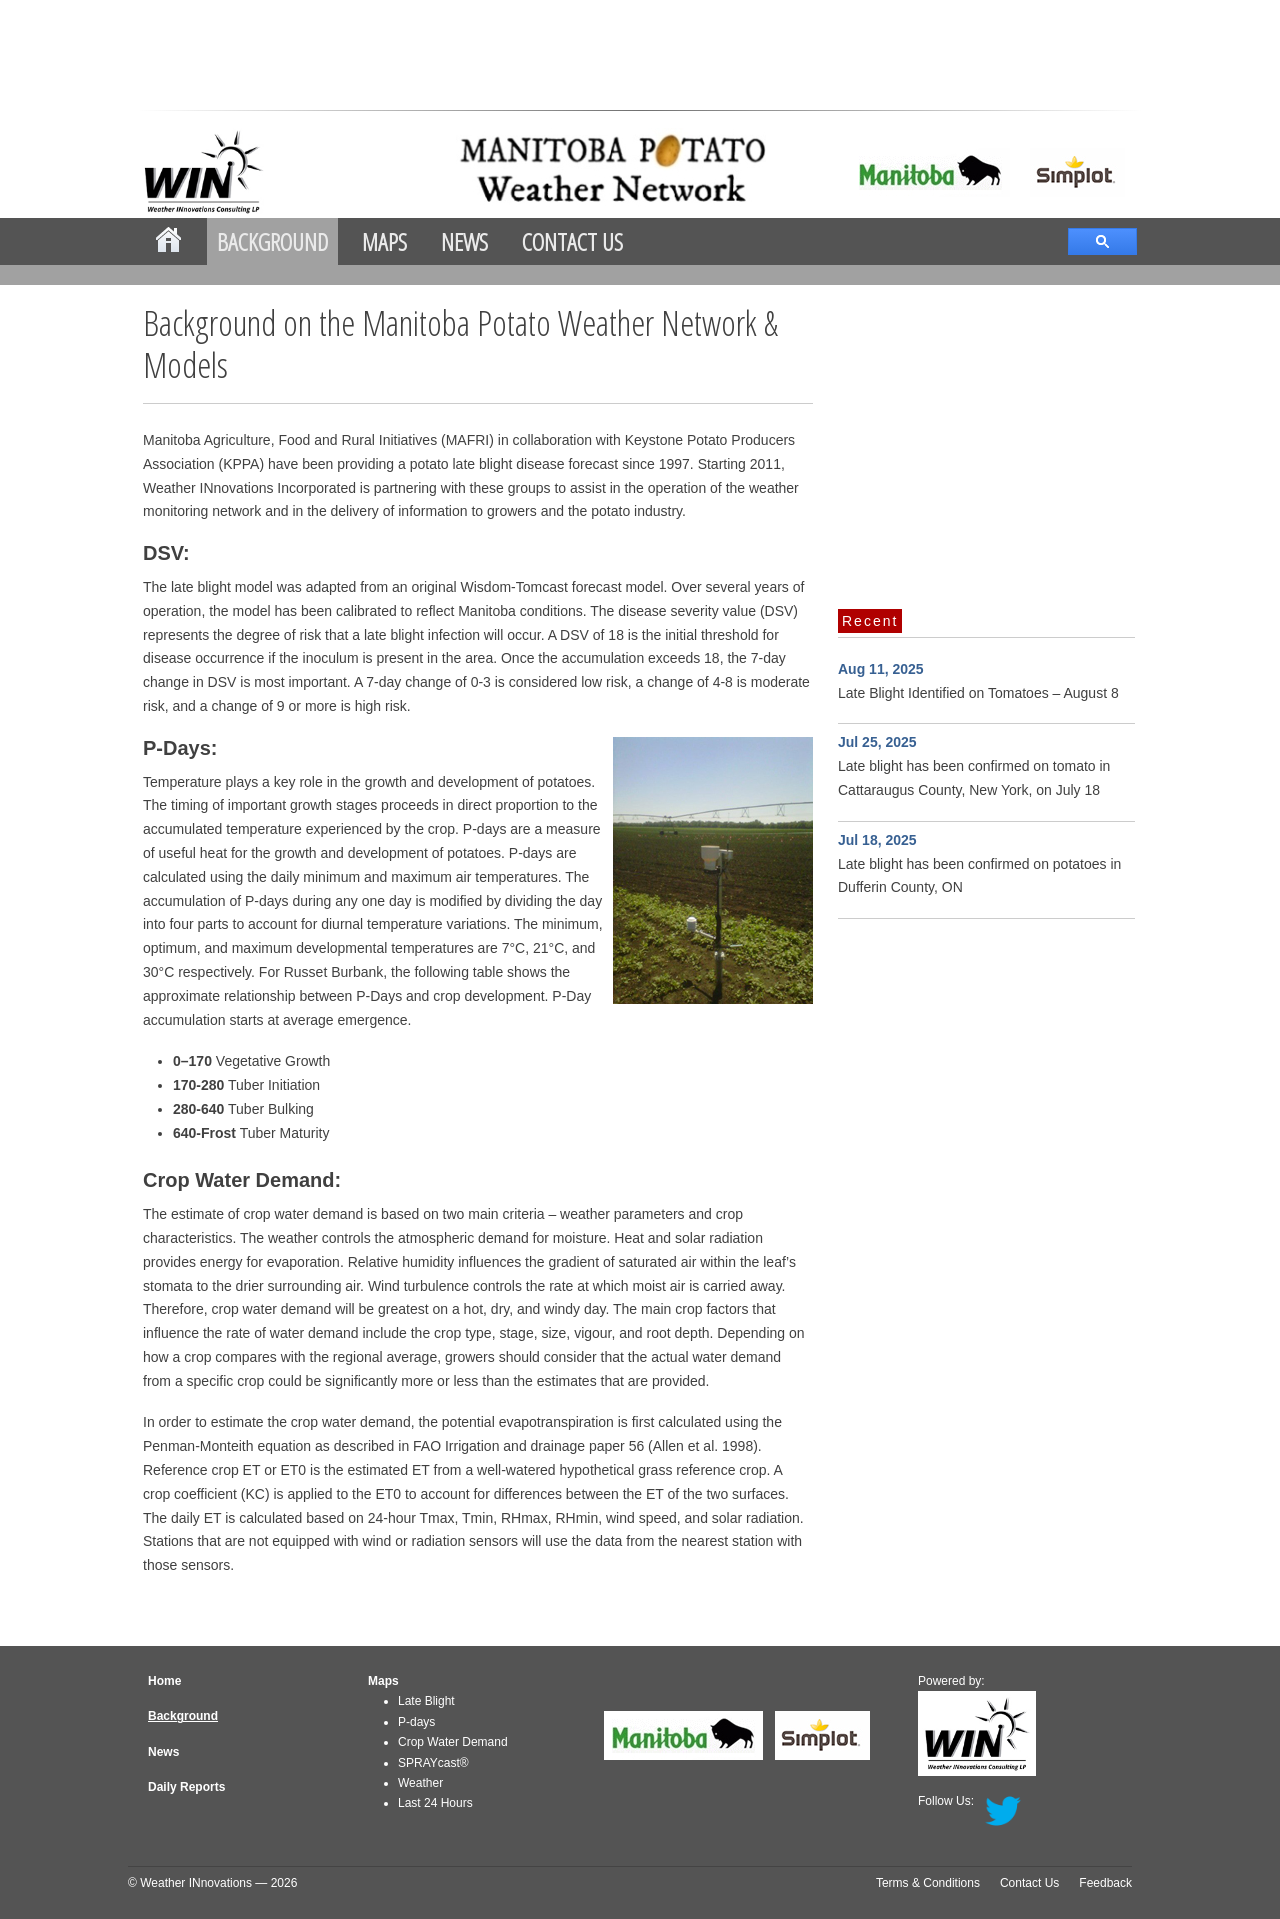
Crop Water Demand (453, 1742)
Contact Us (572, 241)
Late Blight (426, 1701)
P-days (416, 1722)
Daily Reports (186, 1787)
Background (272, 241)
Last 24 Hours (435, 1803)
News (464, 241)
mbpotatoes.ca (526, 168)
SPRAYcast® (433, 1763)
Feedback (1105, 1883)
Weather (420, 1783)
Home (164, 1681)
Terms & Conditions (928, 1883)
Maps (384, 241)
